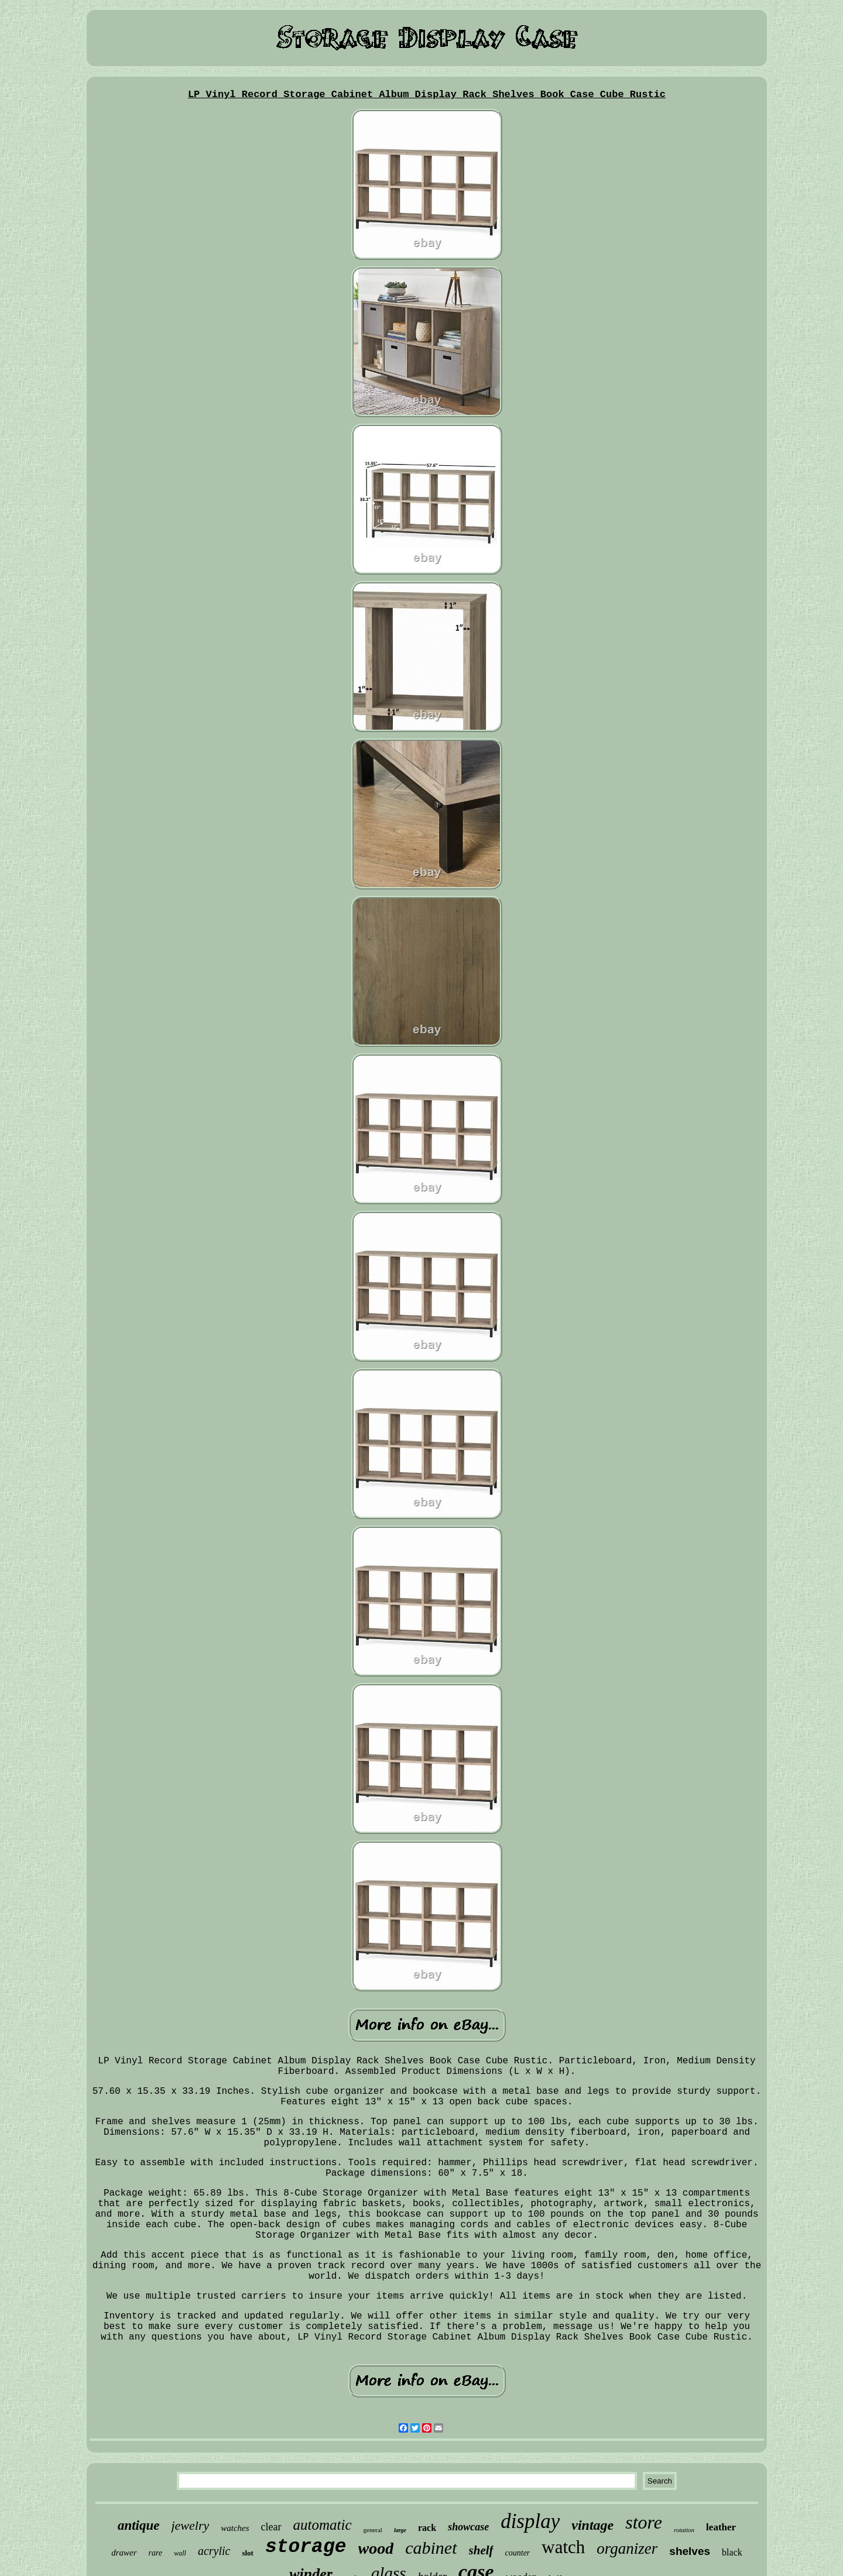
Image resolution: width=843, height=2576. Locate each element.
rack (427, 2528)
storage (306, 2547)
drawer (123, 2552)
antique (139, 2525)
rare (156, 2552)
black (732, 2552)
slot (247, 2552)
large (400, 2530)
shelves (689, 2551)
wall (180, 2553)
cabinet (431, 2547)
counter (517, 2552)
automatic (322, 2525)
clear (271, 2527)
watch (563, 2547)
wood (376, 2548)
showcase (468, 2527)
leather (721, 2527)
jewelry (190, 2525)
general (373, 2529)
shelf (481, 2550)
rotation (684, 2529)
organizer (627, 2548)
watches (235, 2528)
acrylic (214, 2550)
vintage (592, 2525)
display (530, 2521)
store (643, 2522)
